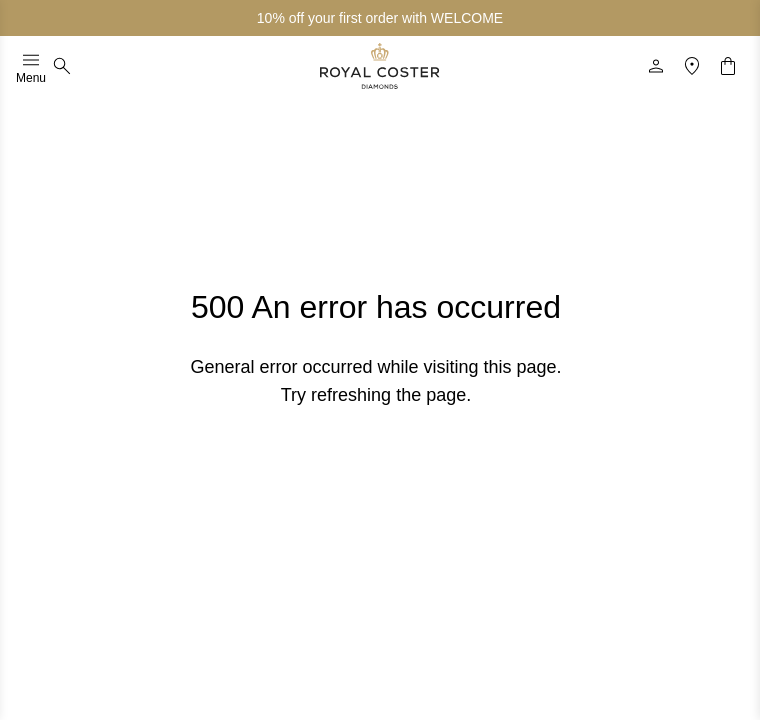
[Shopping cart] (728, 66)
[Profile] (656, 66)
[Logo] (380, 66)
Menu (31, 66)
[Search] (62, 66)
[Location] (692, 66)
